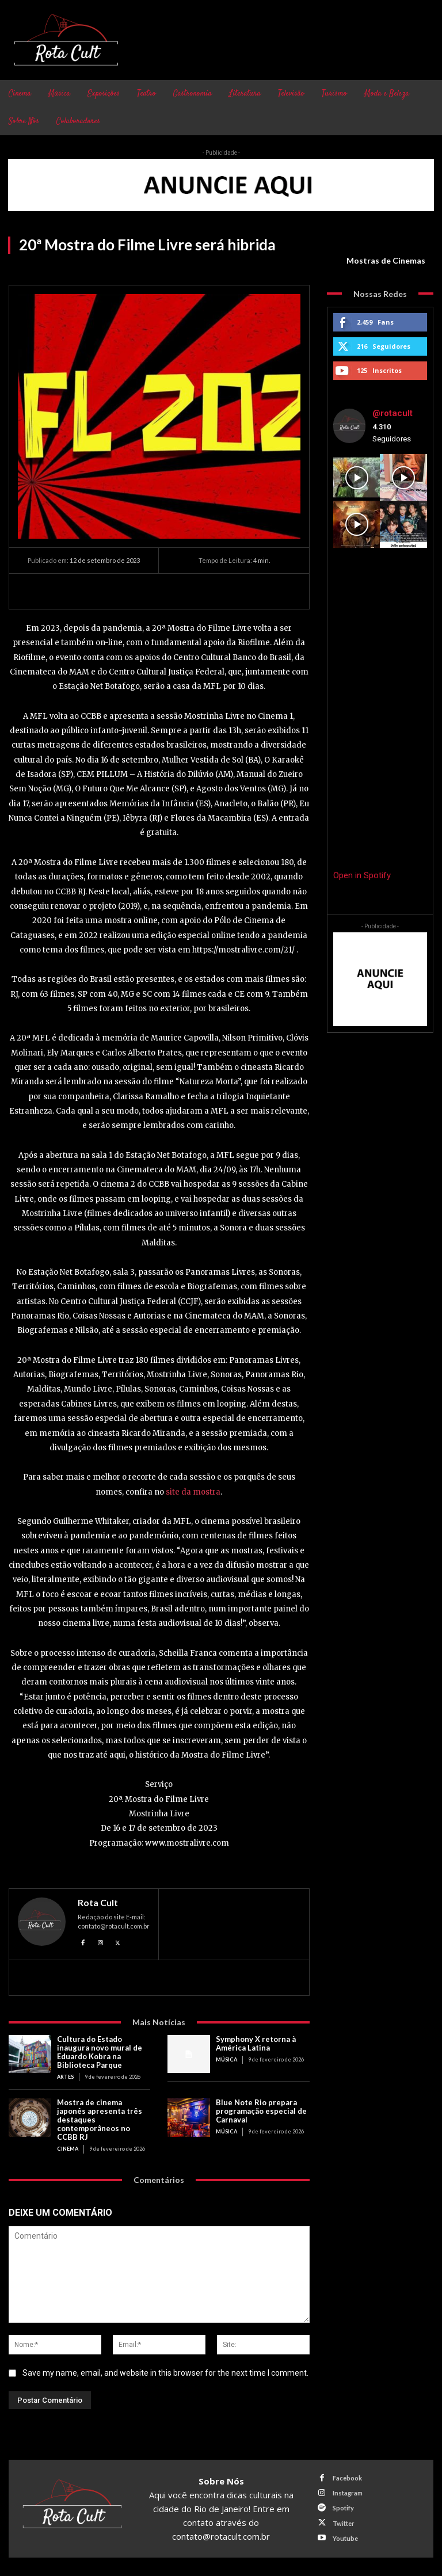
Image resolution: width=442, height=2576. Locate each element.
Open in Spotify (362, 875)
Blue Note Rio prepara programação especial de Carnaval (261, 2111)
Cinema (67, 2149)
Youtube (345, 2538)
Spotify (343, 2508)
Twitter (344, 2523)
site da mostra (193, 1492)
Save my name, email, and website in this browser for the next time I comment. (165, 2372)
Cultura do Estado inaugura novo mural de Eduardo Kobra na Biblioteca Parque (99, 2052)
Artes (65, 2077)
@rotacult (392, 413)
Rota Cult (98, 1902)
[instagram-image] (356, 477)
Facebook (347, 2478)
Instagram (348, 2493)
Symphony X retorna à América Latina (256, 2043)
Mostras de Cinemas (385, 260)
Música (226, 2059)
